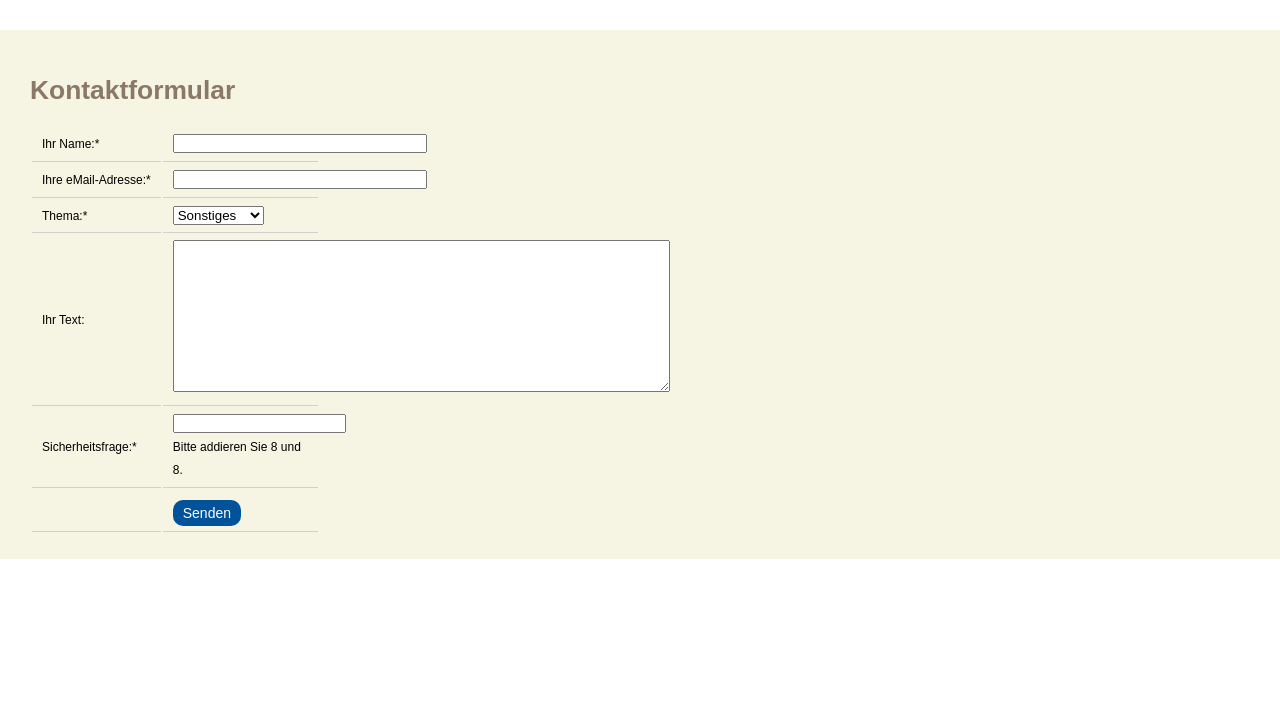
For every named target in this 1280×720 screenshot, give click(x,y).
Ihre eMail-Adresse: (96, 178)
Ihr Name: (70, 142)
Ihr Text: (63, 335)
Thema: (64, 214)
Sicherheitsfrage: (89, 475)
